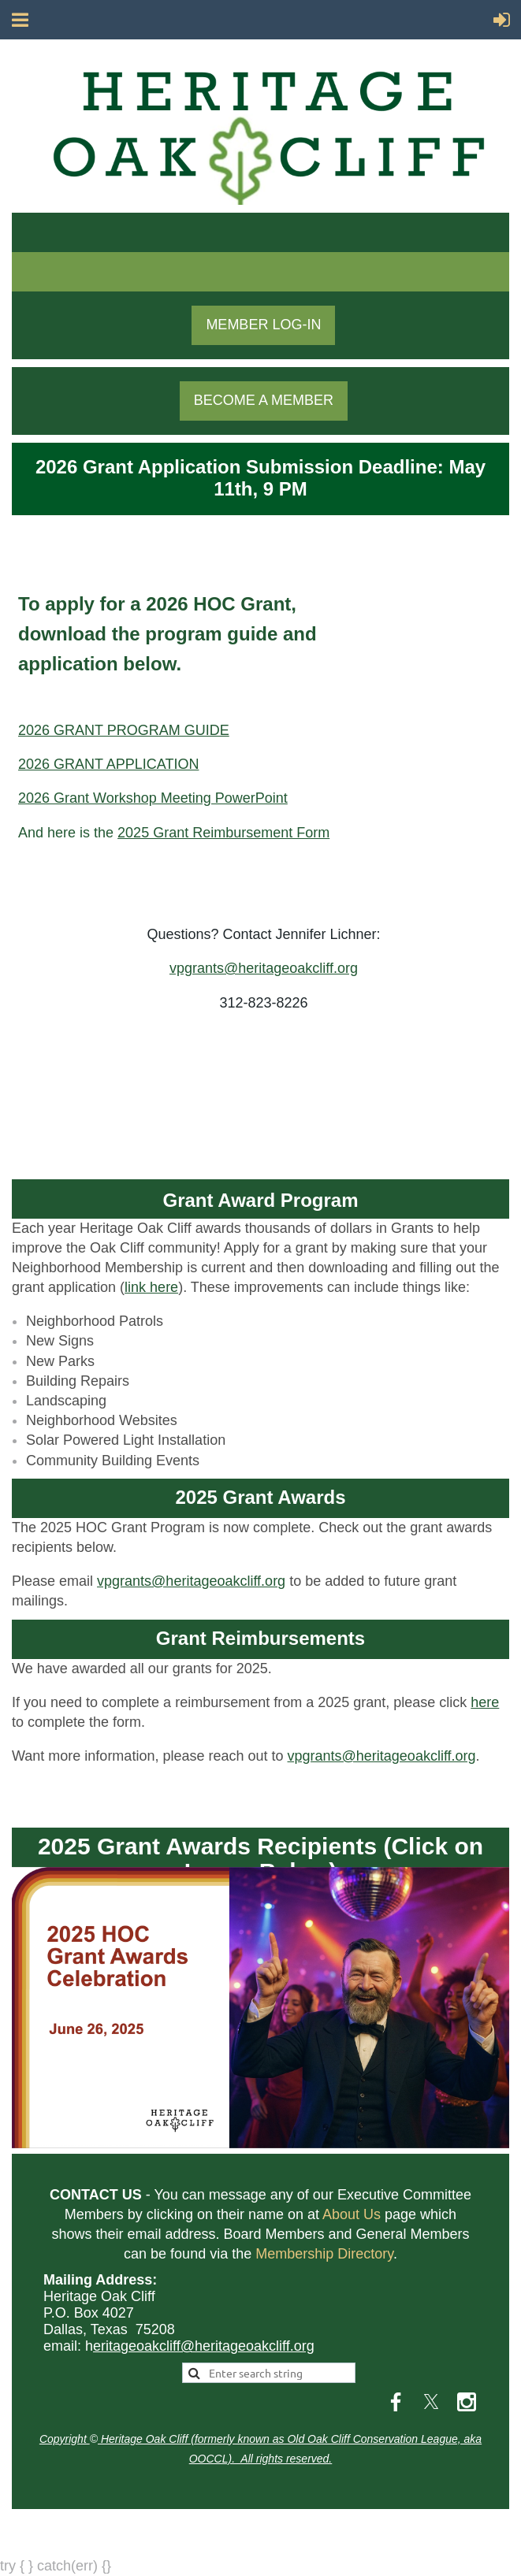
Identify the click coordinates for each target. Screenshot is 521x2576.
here (485, 1702)
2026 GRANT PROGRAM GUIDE (123, 730)
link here (151, 1287)
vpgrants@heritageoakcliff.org (263, 968)
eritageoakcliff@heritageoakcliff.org (203, 2346)
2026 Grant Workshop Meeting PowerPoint (153, 798)
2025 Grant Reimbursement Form (223, 833)
